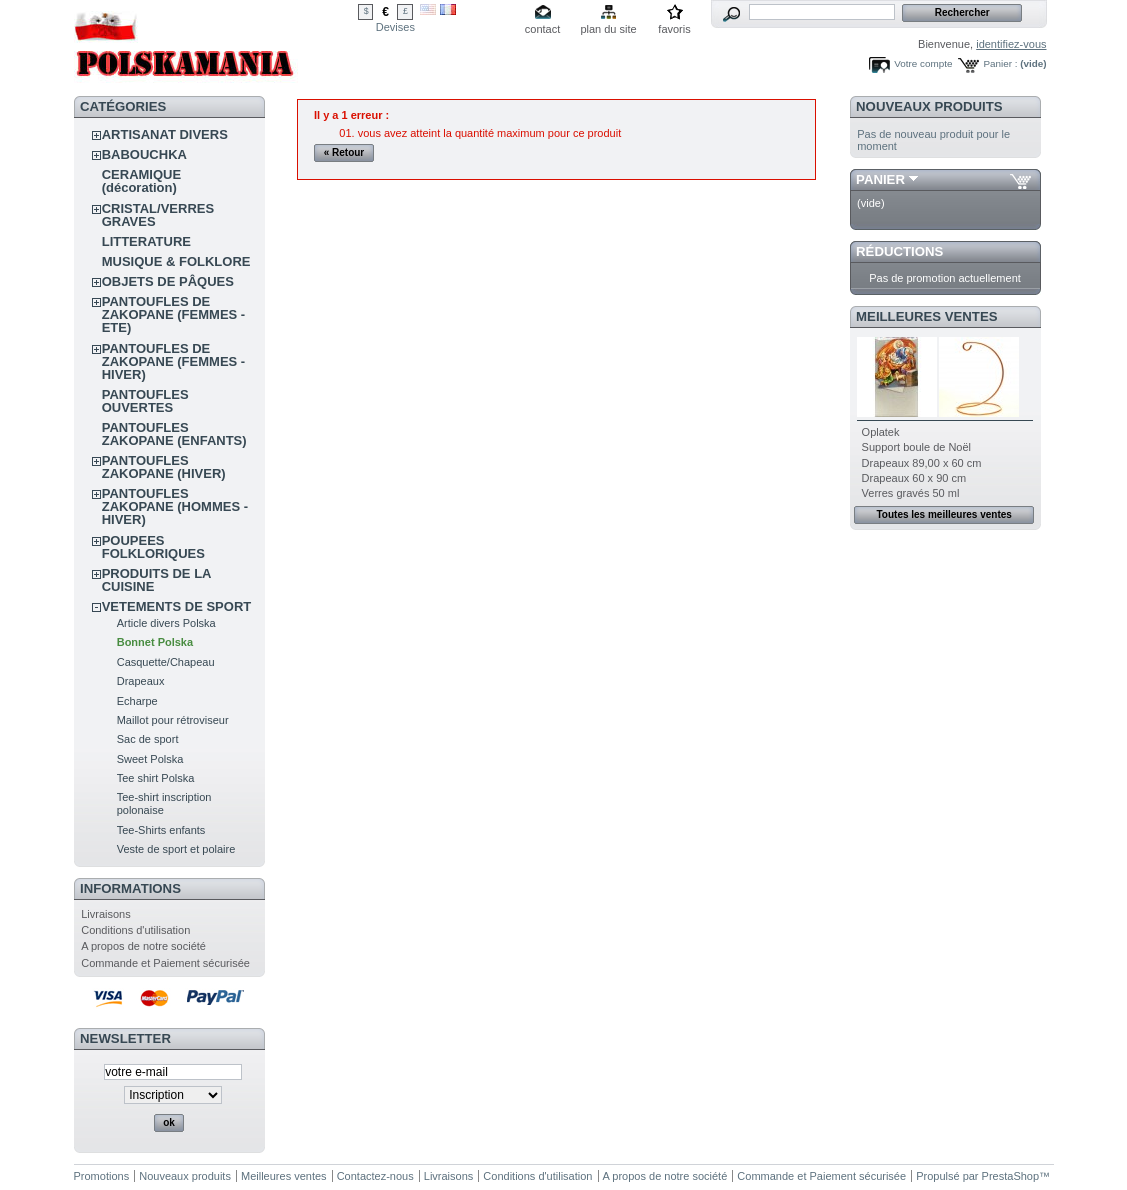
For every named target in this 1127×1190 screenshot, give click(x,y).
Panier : (1000, 63)
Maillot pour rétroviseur (173, 720)
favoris (674, 29)
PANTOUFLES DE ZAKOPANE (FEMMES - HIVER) (173, 361)
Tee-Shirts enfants (161, 830)
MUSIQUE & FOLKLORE (176, 261)
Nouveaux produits (929, 106)
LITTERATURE (146, 241)
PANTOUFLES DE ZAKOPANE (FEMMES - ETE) (173, 314)
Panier (880, 179)
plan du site (608, 29)
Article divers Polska (166, 623)
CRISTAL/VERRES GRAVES (158, 215)
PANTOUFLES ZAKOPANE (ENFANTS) (174, 434)
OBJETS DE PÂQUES (168, 281)
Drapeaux (141, 681)
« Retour (344, 152)
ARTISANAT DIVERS (165, 134)
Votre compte (923, 63)
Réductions (899, 251)
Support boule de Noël (916, 447)
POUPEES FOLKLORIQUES (153, 547)
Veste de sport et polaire (176, 849)
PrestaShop (1010, 1176)
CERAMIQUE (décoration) (141, 181)
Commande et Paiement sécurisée (165, 963)
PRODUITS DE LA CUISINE (156, 580)
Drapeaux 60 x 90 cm (914, 478)
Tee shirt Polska (156, 778)
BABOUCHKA (144, 154)
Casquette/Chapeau (166, 662)
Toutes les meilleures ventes (943, 514)
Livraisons (106, 914)
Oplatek (881, 432)
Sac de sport (148, 739)
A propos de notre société (143, 946)
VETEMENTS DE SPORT (177, 606)
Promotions (102, 1176)
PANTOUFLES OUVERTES (145, 401)
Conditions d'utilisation (135, 930)
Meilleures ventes (926, 316)
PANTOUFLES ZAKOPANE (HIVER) (164, 467)
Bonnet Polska (155, 642)
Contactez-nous (375, 1176)
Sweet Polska (150, 759)
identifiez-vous (1011, 44)
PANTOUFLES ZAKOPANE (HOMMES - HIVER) (175, 506)
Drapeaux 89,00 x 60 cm (922, 463)
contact (542, 29)
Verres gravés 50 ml (911, 493)
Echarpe (137, 701)
